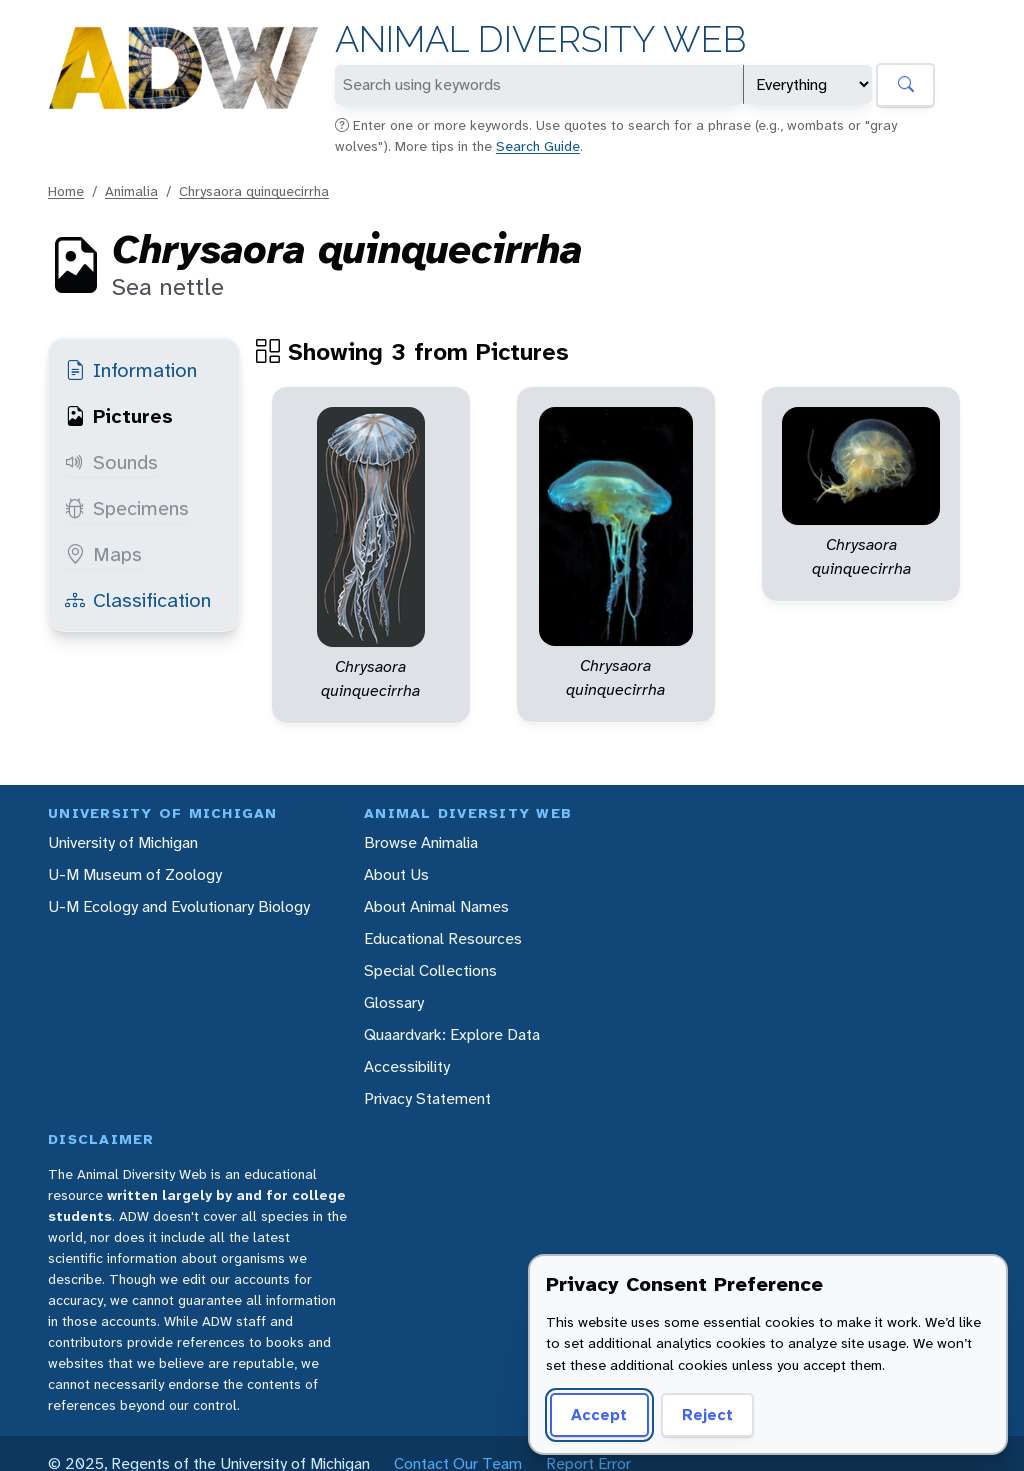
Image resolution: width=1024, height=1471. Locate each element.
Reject (707, 1414)
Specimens (127, 508)
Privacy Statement (427, 1098)
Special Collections (430, 970)
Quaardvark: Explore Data (452, 1034)
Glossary (394, 1002)
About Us (396, 874)
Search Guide (538, 146)
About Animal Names (436, 906)
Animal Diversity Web (540, 39)
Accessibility (407, 1066)
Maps (103, 554)
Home (66, 191)
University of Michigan (123, 842)
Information (131, 370)
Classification (138, 600)
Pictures (119, 416)
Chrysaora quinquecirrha (254, 191)
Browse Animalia (421, 842)
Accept (599, 1414)
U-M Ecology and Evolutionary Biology (179, 906)
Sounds (111, 462)
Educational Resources (443, 938)
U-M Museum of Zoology (135, 874)
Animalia (131, 191)
